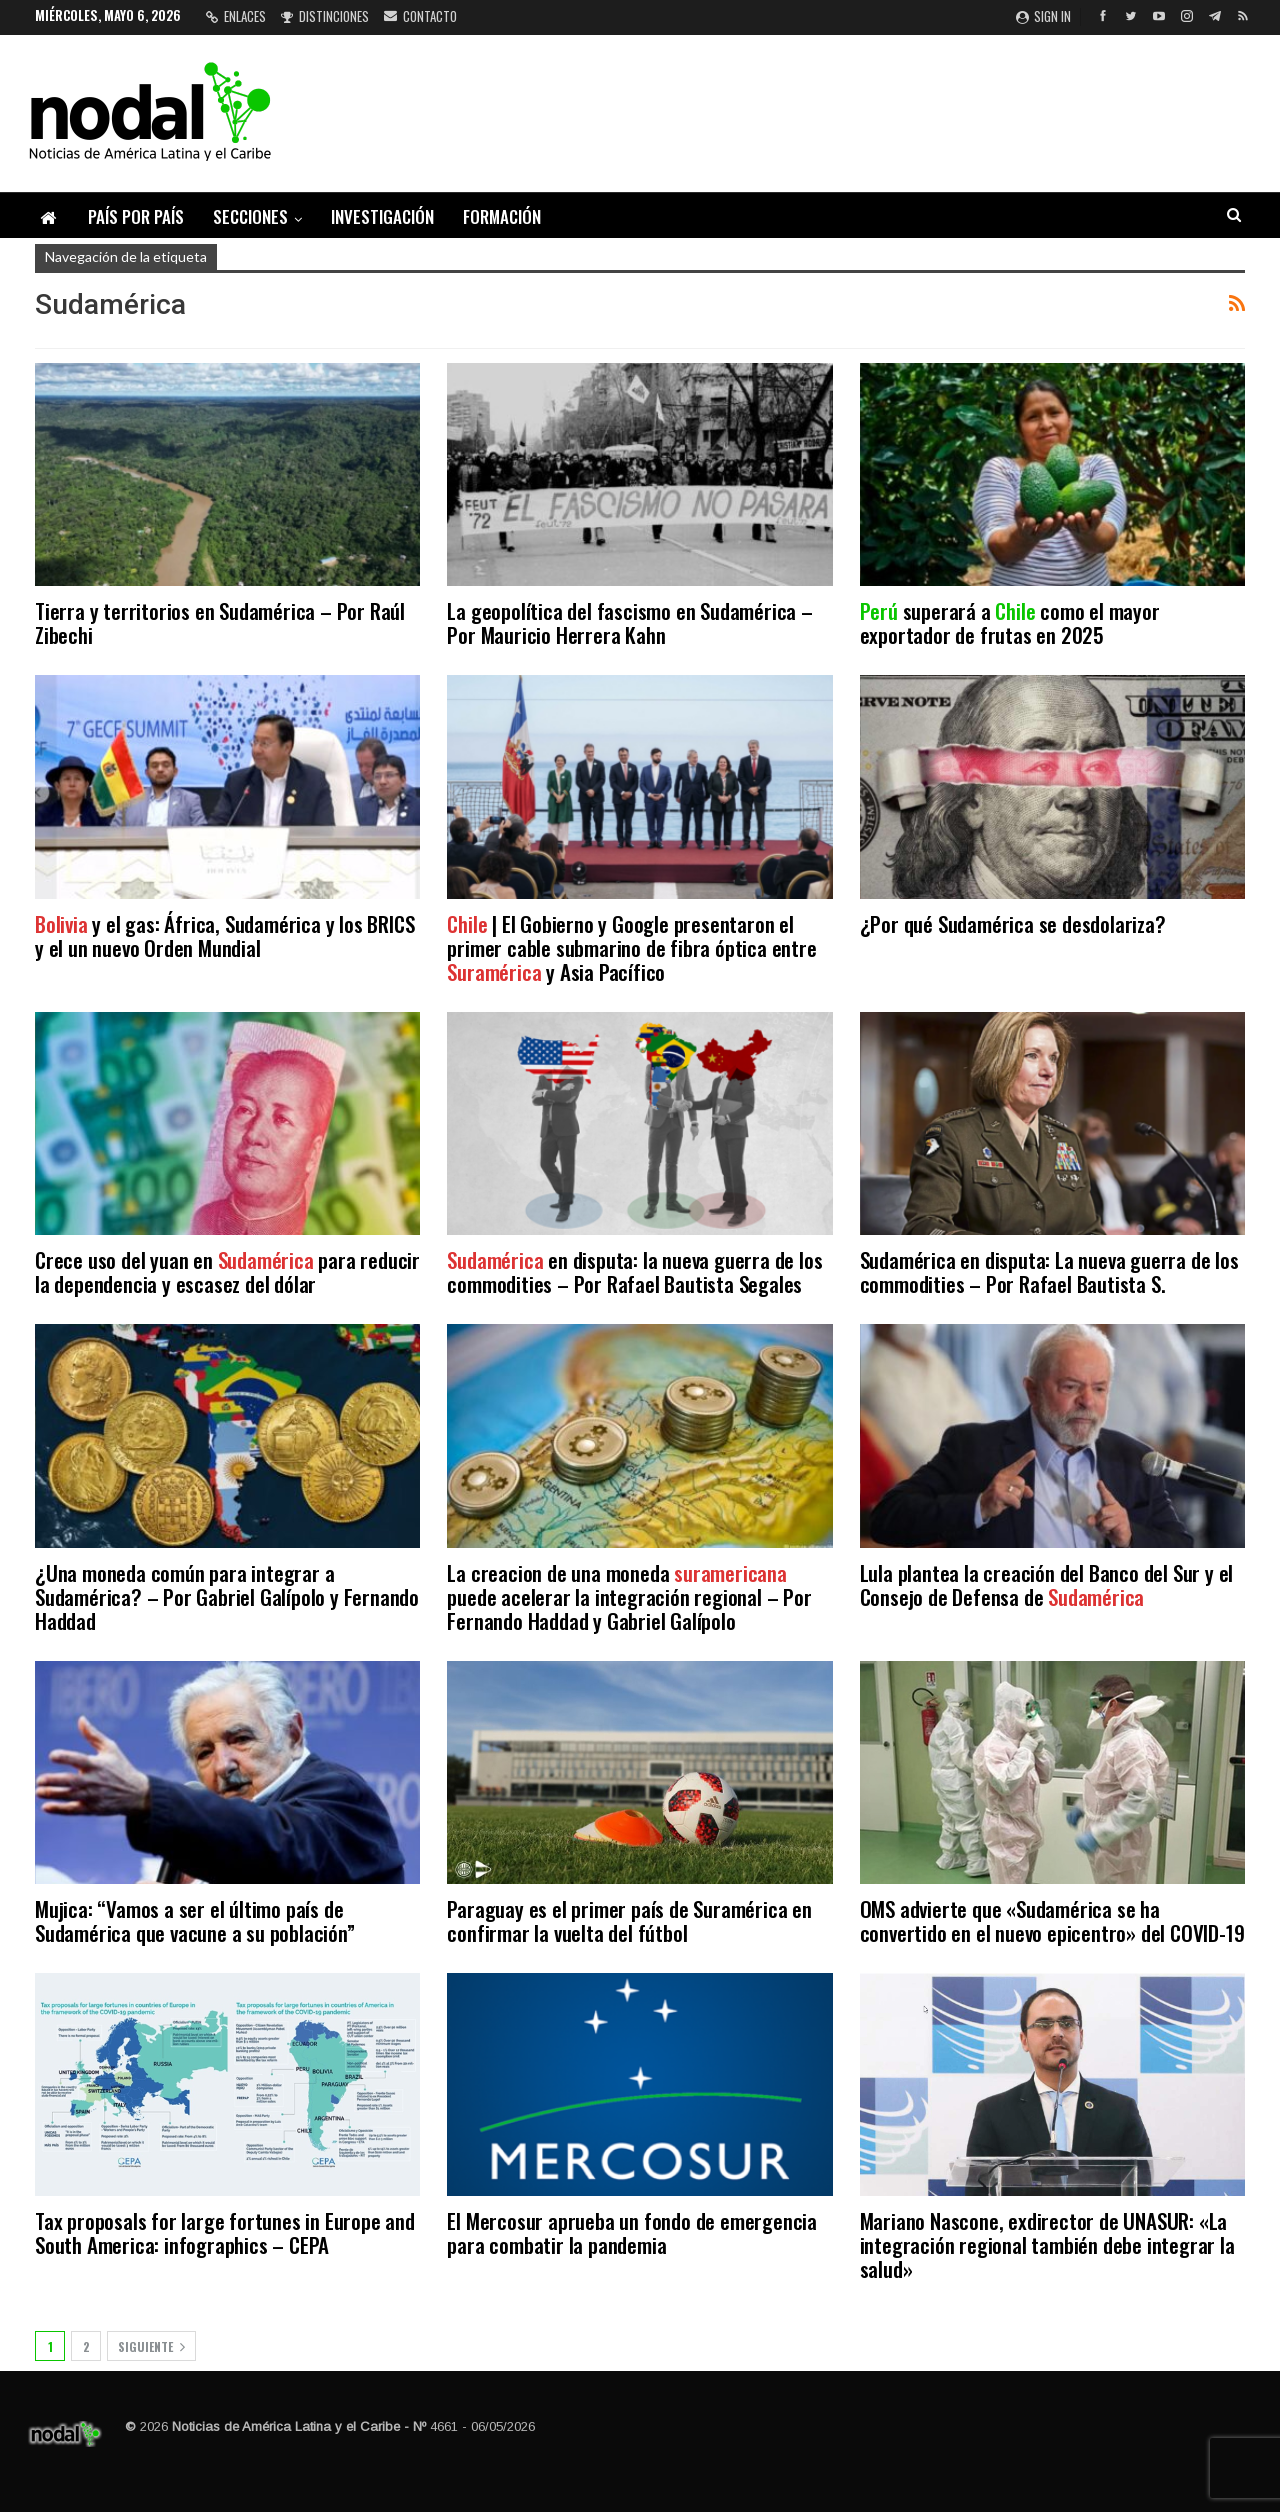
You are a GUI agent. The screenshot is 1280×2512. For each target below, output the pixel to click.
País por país (136, 216)
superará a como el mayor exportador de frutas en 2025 (1010, 622)
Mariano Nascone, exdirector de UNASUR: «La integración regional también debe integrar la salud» (1047, 2244)
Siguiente (151, 2346)
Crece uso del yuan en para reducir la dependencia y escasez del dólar (227, 1271)
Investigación (382, 216)
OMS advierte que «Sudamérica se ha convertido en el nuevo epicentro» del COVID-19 (1052, 1920)
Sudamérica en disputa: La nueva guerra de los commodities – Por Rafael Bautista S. (1049, 1271)
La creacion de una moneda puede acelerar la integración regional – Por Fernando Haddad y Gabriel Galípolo (629, 1596)
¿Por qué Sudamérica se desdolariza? (1013, 923)
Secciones (250, 216)
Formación (502, 216)
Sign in (1043, 16)
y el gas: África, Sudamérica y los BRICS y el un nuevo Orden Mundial (224, 935)
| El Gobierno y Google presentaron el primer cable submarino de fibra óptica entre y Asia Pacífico (631, 947)
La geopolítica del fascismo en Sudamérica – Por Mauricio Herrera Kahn (629, 622)
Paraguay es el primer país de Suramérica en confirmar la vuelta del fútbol (629, 1920)
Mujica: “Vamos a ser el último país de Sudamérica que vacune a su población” (195, 1920)
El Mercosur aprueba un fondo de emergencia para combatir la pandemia (632, 2232)
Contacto (420, 16)
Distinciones (325, 16)
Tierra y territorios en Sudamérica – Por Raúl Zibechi (220, 622)
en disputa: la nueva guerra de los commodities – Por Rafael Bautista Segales (634, 1271)
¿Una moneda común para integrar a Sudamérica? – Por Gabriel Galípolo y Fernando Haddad (227, 1596)
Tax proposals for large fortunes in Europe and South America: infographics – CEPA (225, 2232)
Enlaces (236, 16)
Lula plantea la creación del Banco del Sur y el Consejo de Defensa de (1047, 1584)
